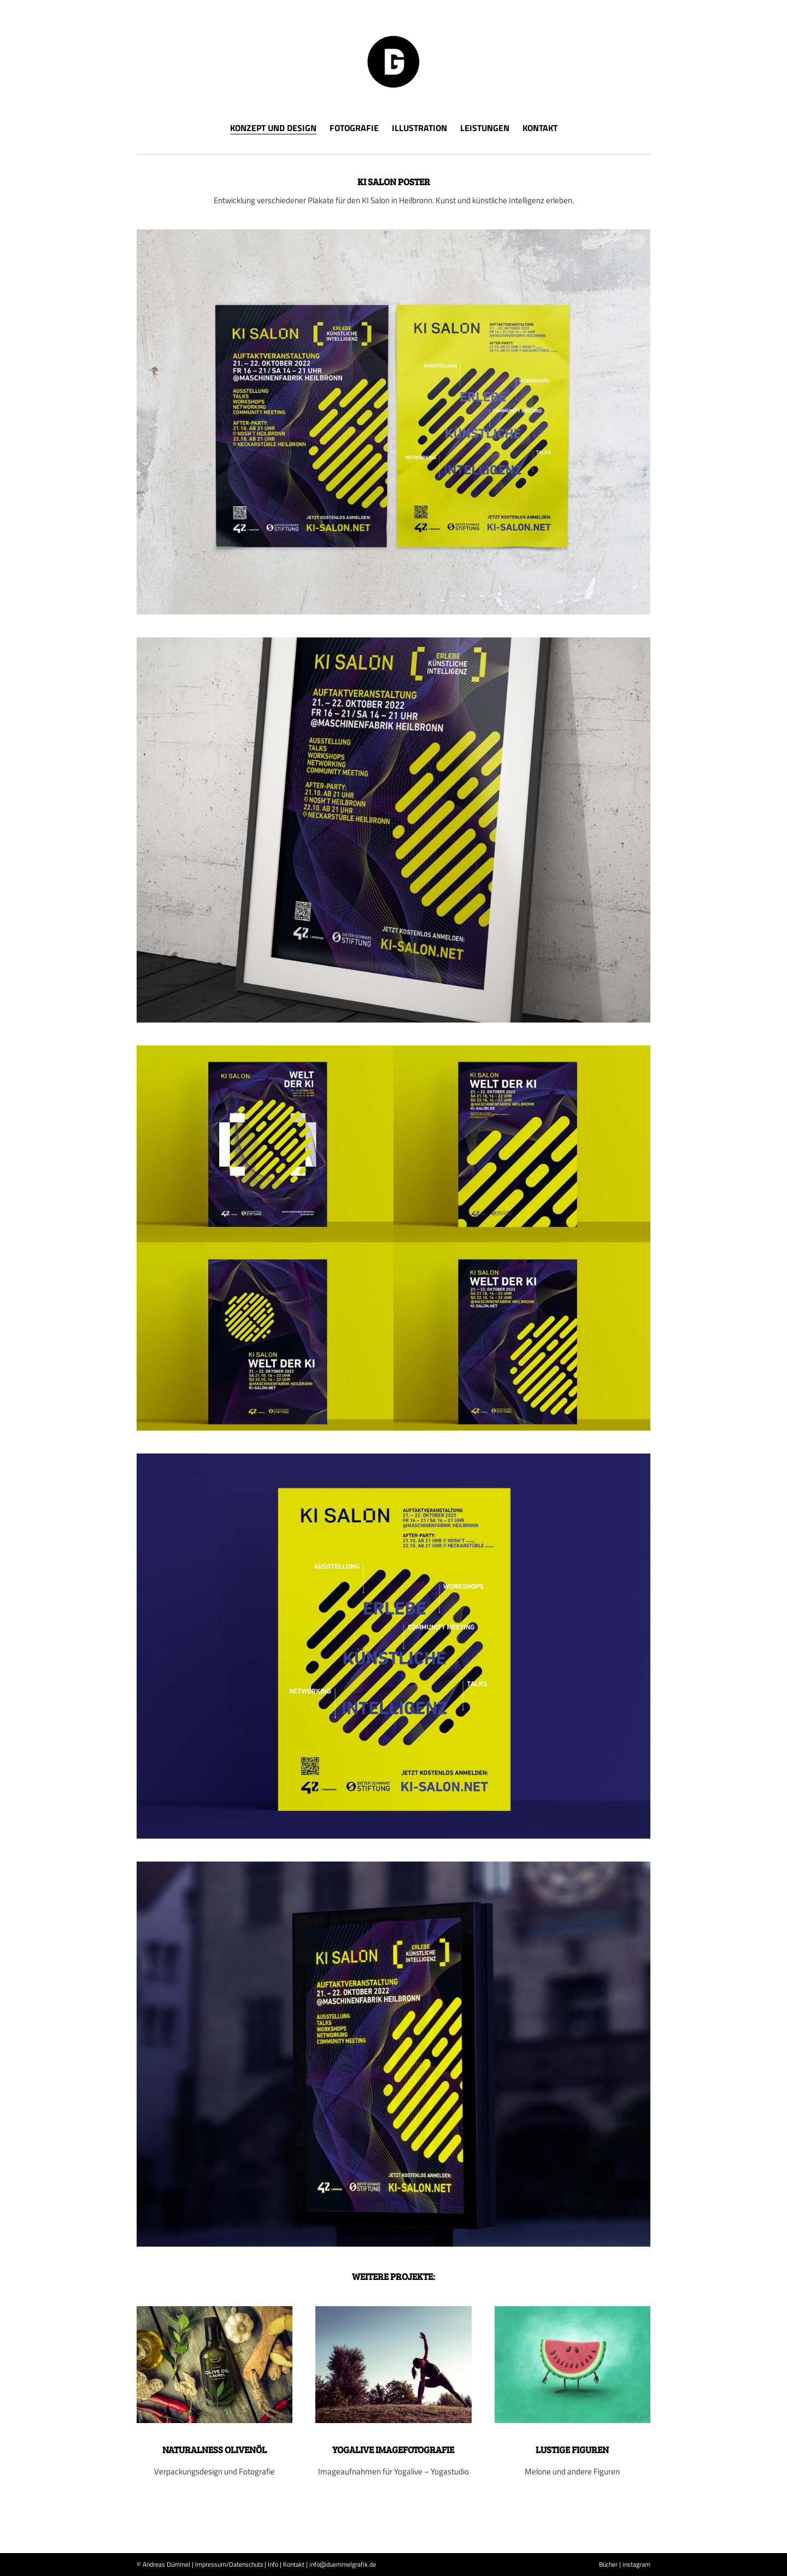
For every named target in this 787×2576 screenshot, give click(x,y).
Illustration (419, 127)
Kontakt (539, 127)
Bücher (608, 2564)
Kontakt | (295, 2564)
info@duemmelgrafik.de (342, 2564)
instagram (636, 2564)
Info (273, 2564)
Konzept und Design (273, 128)
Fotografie (354, 127)
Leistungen (484, 127)
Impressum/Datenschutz (229, 2564)
